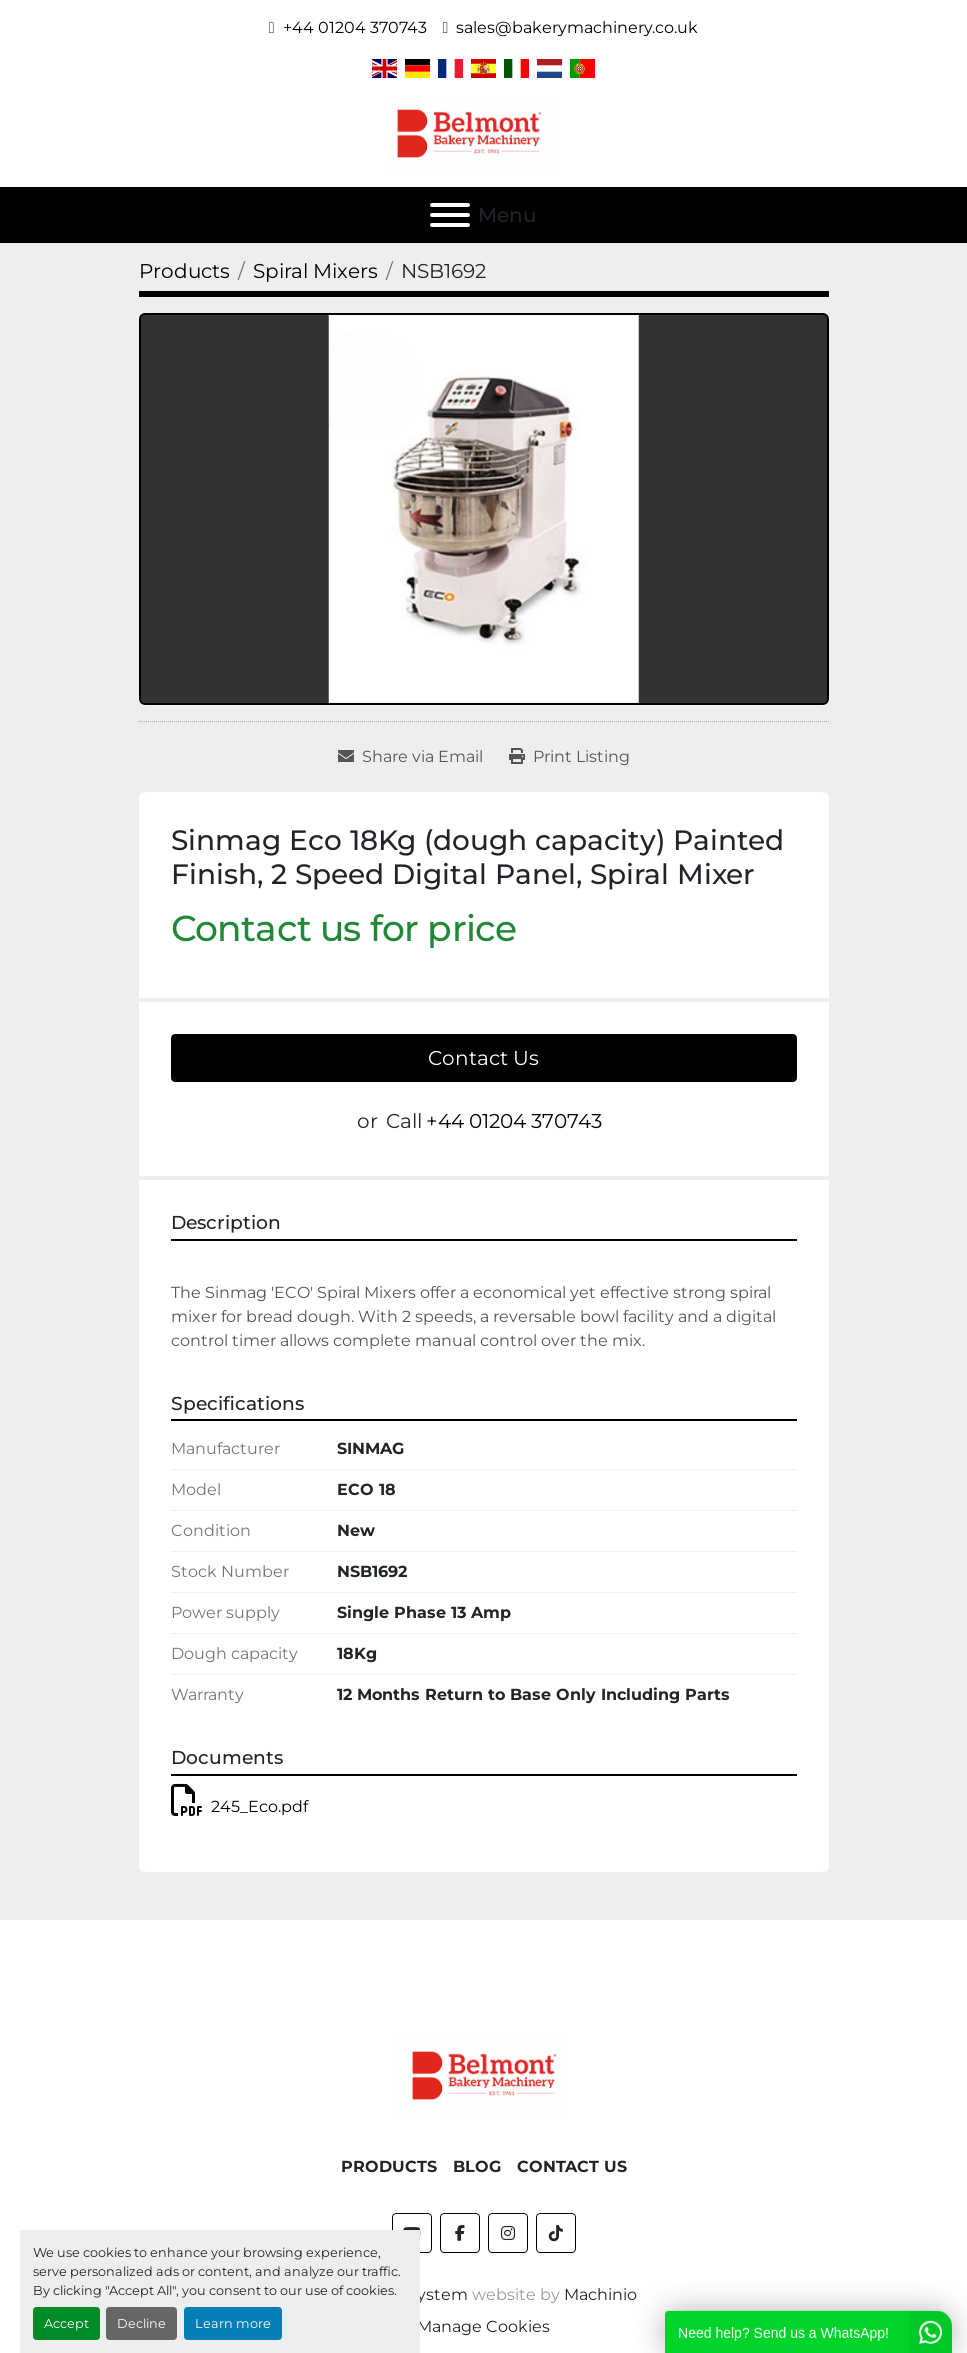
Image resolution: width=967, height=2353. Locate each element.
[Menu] (450, 215)
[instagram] (508, 2233)
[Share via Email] (410, 757)
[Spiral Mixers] (315, 271)
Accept (66, 2323)
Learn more (233, 2323)
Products (389, 2166)
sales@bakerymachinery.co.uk (577, 27)
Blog (477, 2166)
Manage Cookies (483, 2326)
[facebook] (460, 2233)
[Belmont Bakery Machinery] (484, 2073)
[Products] (184, 271)
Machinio (600, 2294)
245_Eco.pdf (239, 1806)
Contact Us (483, 1058)
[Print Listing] (569, 757)
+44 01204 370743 (355, 27)
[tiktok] (556, 2233)
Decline (141, 2323)
